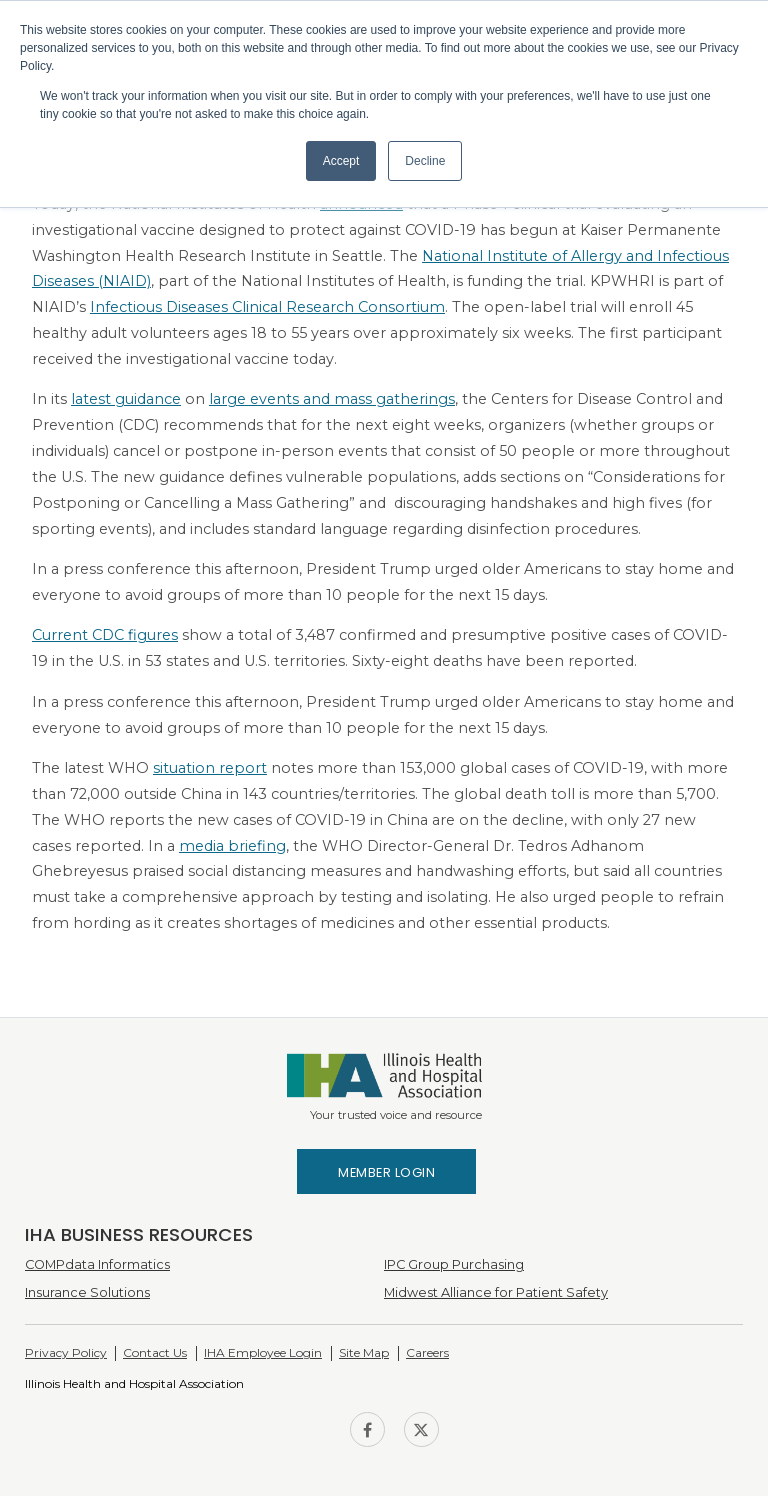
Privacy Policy (66, 1352)
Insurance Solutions (87, 1292)
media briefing (232, 846)
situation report (210, 768)
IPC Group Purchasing (454, 1264)
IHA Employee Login (263, 1352)
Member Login (386, 1172)
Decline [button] (425, 161)
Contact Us (155, 1352)
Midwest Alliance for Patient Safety (496, 1292)
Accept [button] (341, 161)
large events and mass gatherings (332, 399)
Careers (427, 1352)
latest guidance (126, 399)
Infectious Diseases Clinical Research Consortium (267, 307)
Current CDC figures (105, 635)
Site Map (364, 1352)
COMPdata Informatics (97, 1264)
